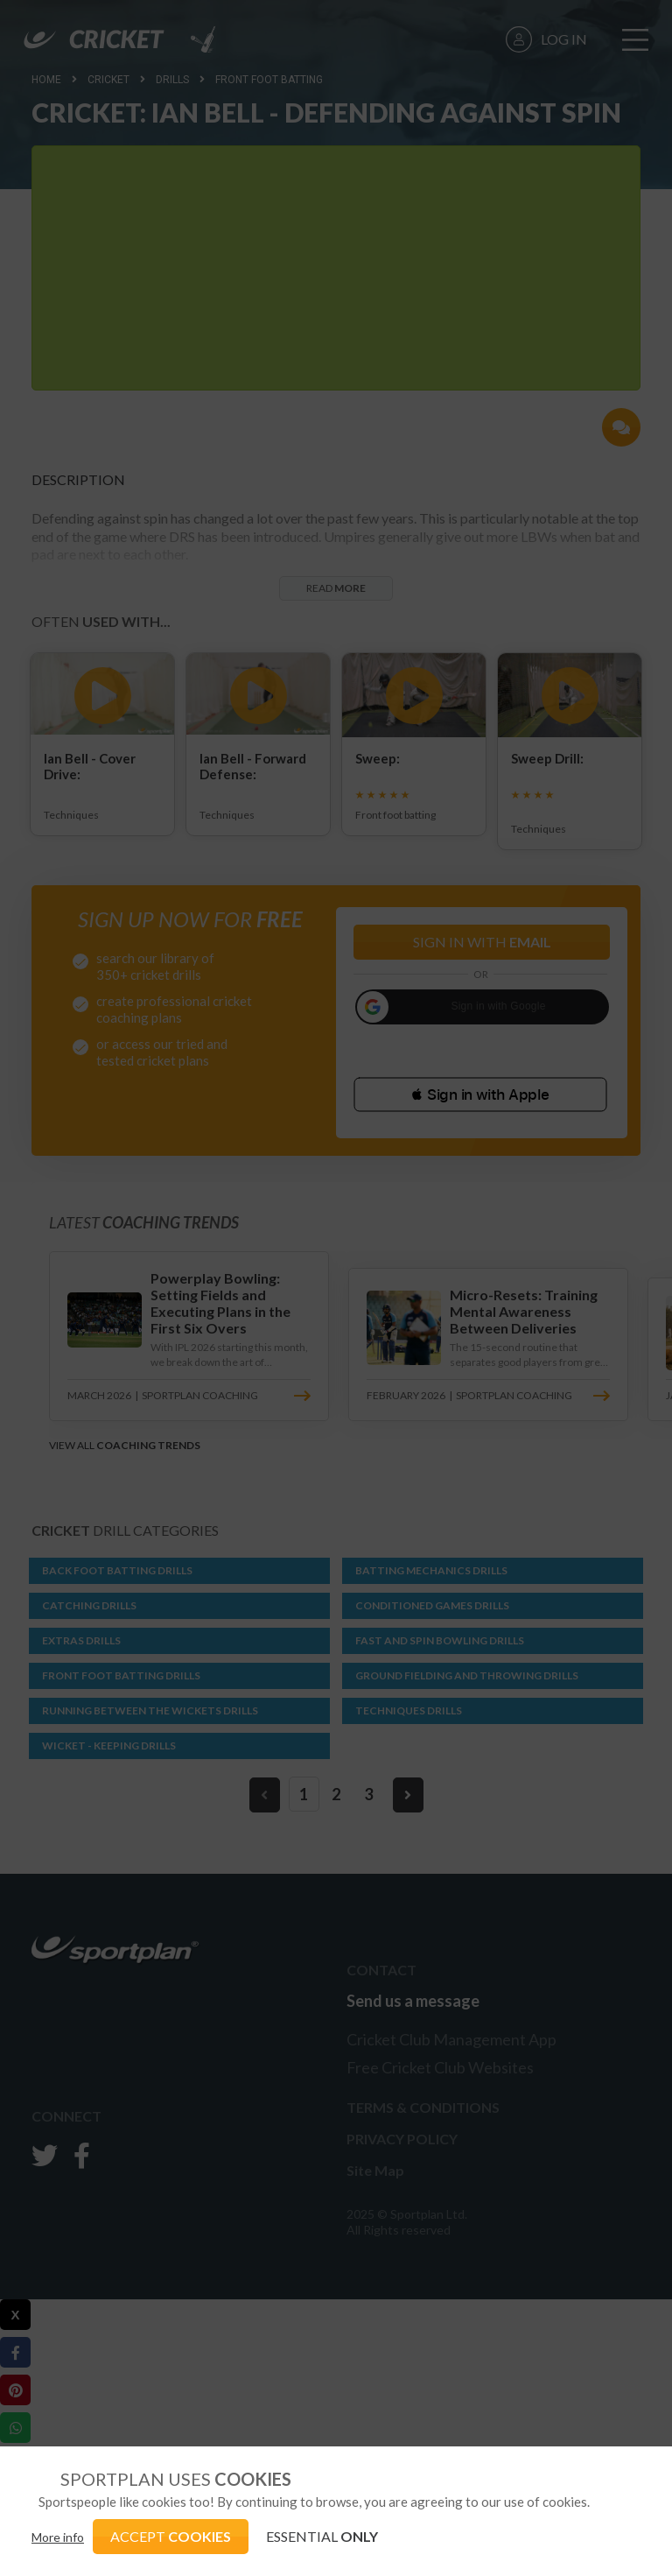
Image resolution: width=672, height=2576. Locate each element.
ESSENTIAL (322, 2536)
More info (58, 2537)
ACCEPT (170, 2536)
